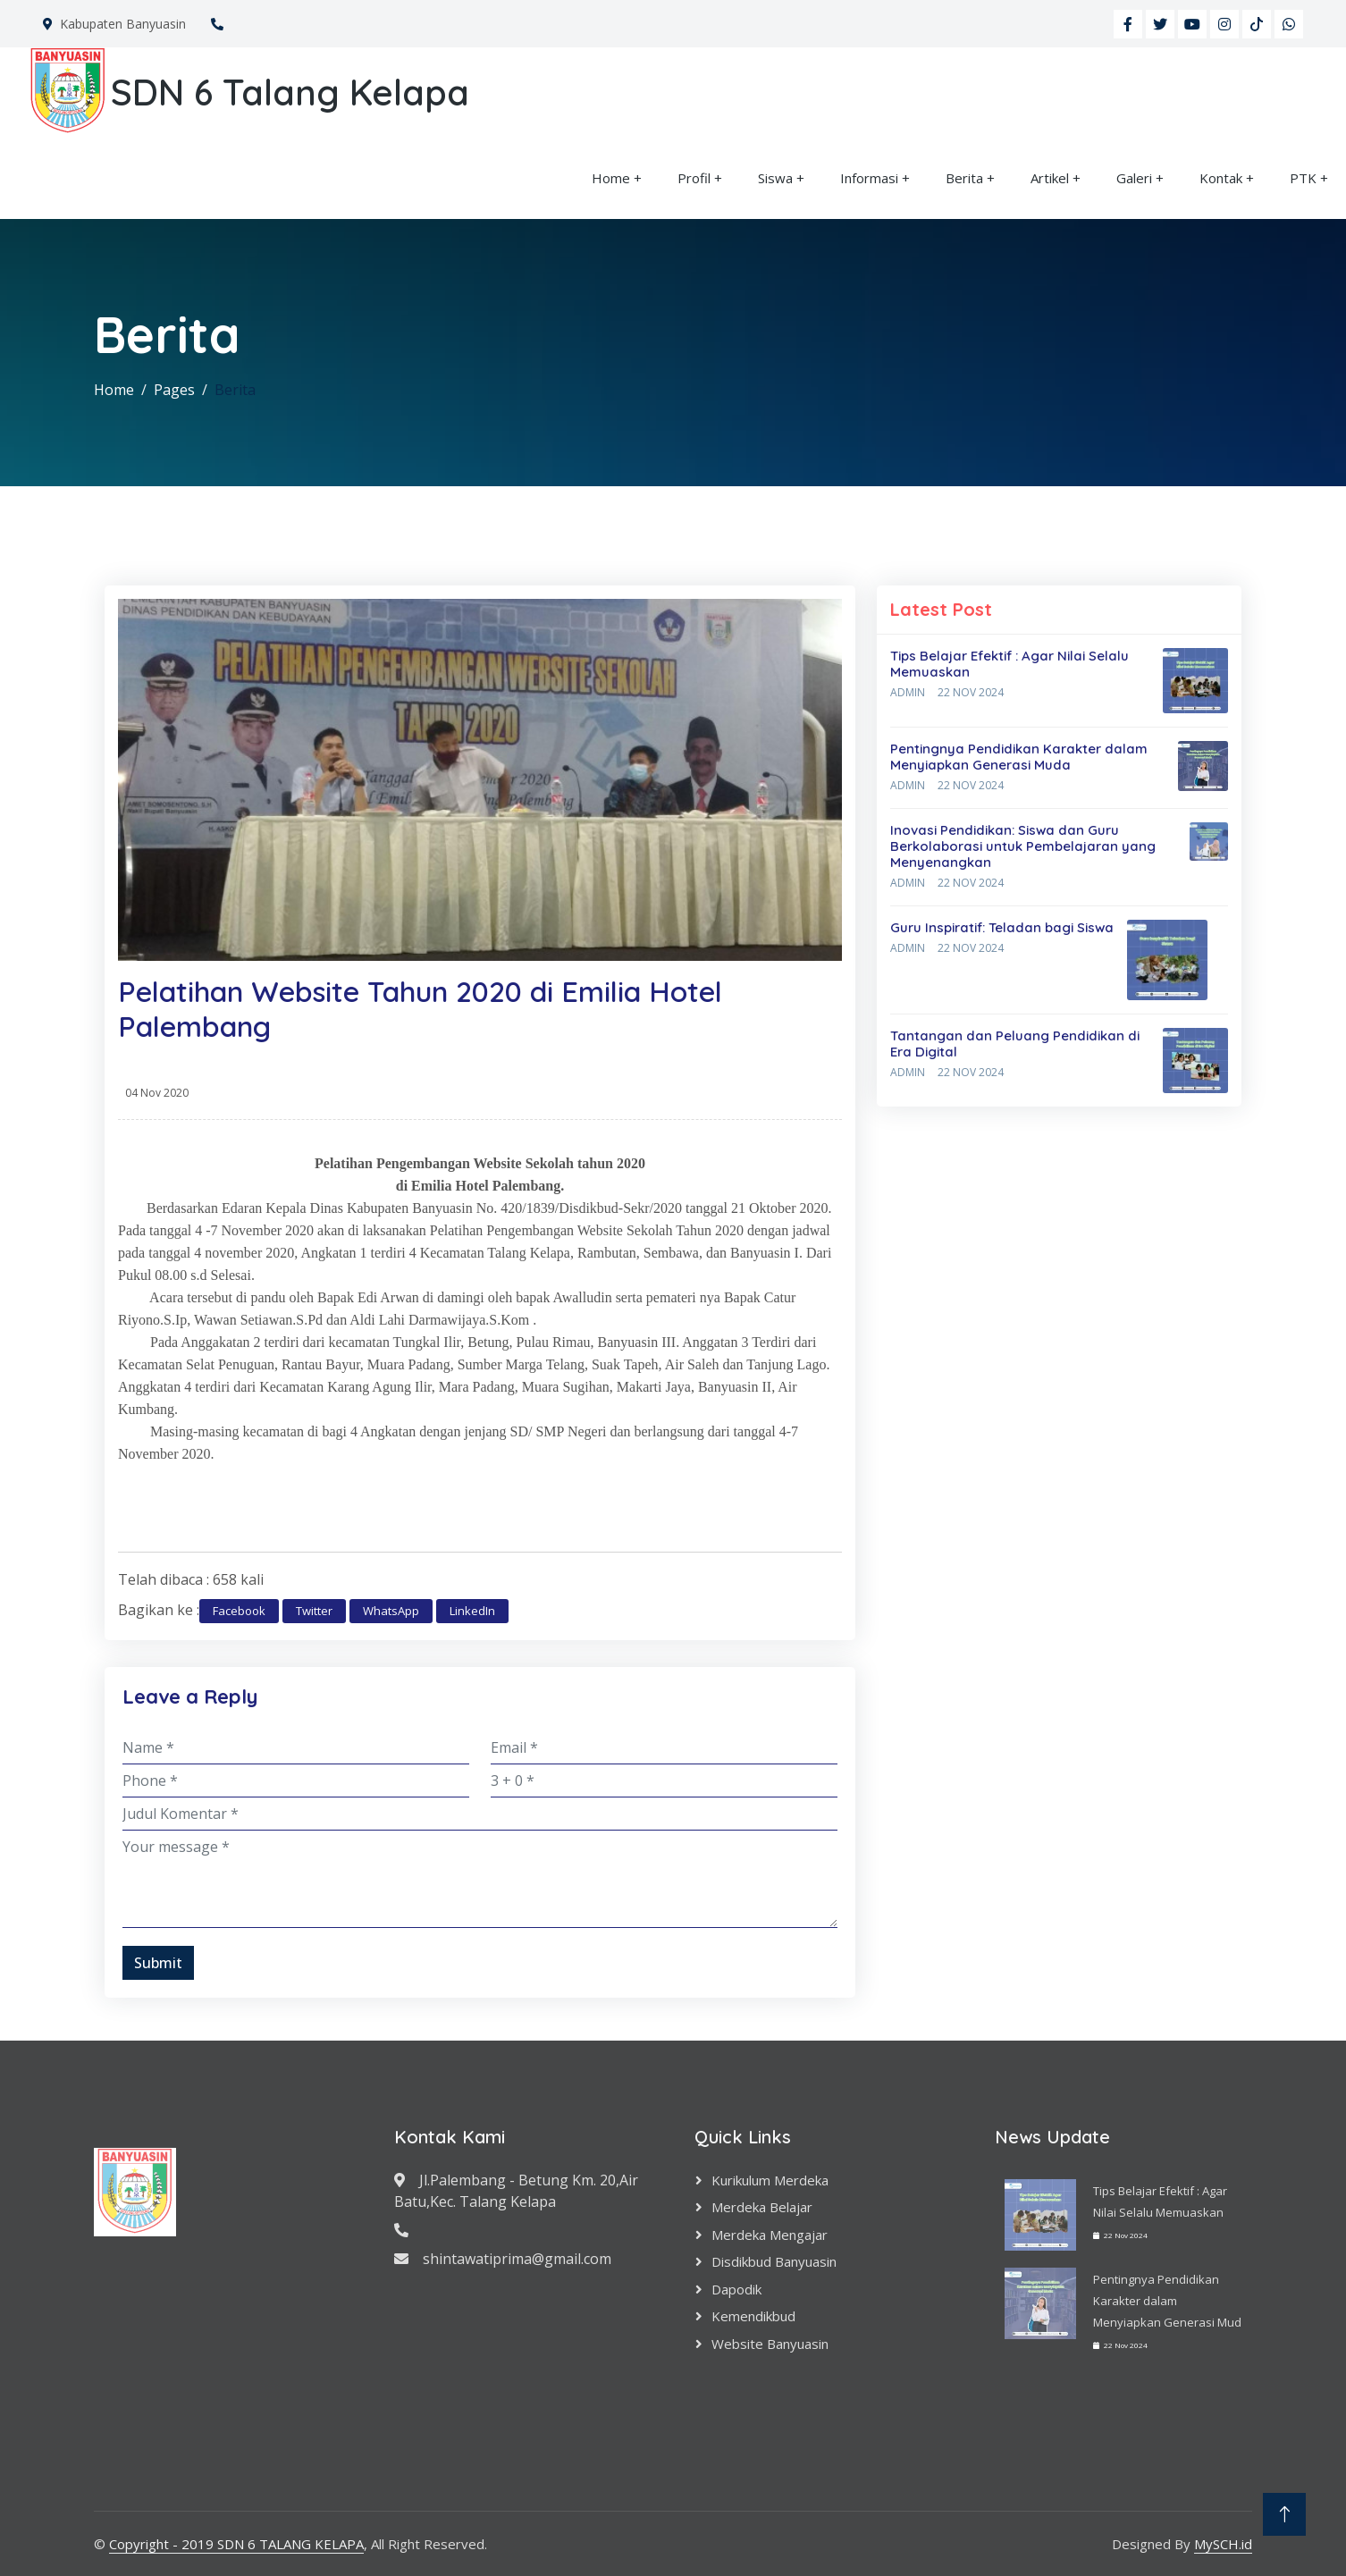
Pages (174, 390)
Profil (694, 178)
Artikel (1050, 178)
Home (611, 178)
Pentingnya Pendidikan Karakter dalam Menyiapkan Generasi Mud (1167, 2300)
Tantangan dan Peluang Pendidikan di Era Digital (1015, 1043)
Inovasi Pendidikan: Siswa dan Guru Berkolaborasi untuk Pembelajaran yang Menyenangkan (1023, 846)
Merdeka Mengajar (769, 2234)
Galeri (1134, 178)
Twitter (314, 1611)
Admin (907, 692)
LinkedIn (472, 1611)
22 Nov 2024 (971, 692)
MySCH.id (1223, 2544)
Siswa (775, 178)
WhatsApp (391, 1611)
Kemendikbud (753, 2316)
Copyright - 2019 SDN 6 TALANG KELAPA (236, 2544)
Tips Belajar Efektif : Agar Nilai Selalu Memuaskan (1009, 663)
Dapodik (736, 2289)
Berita (964, 178)
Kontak (1220, 178)
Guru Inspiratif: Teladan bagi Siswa (1002, 927)
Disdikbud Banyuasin (774, 2261)
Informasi (869, 178)
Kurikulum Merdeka (770, 2180)
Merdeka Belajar (761, 2207)
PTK (1303, 178)
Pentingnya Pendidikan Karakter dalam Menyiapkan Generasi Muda (1019, 756)
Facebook (239, 1611)
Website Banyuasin (770, 2344)
